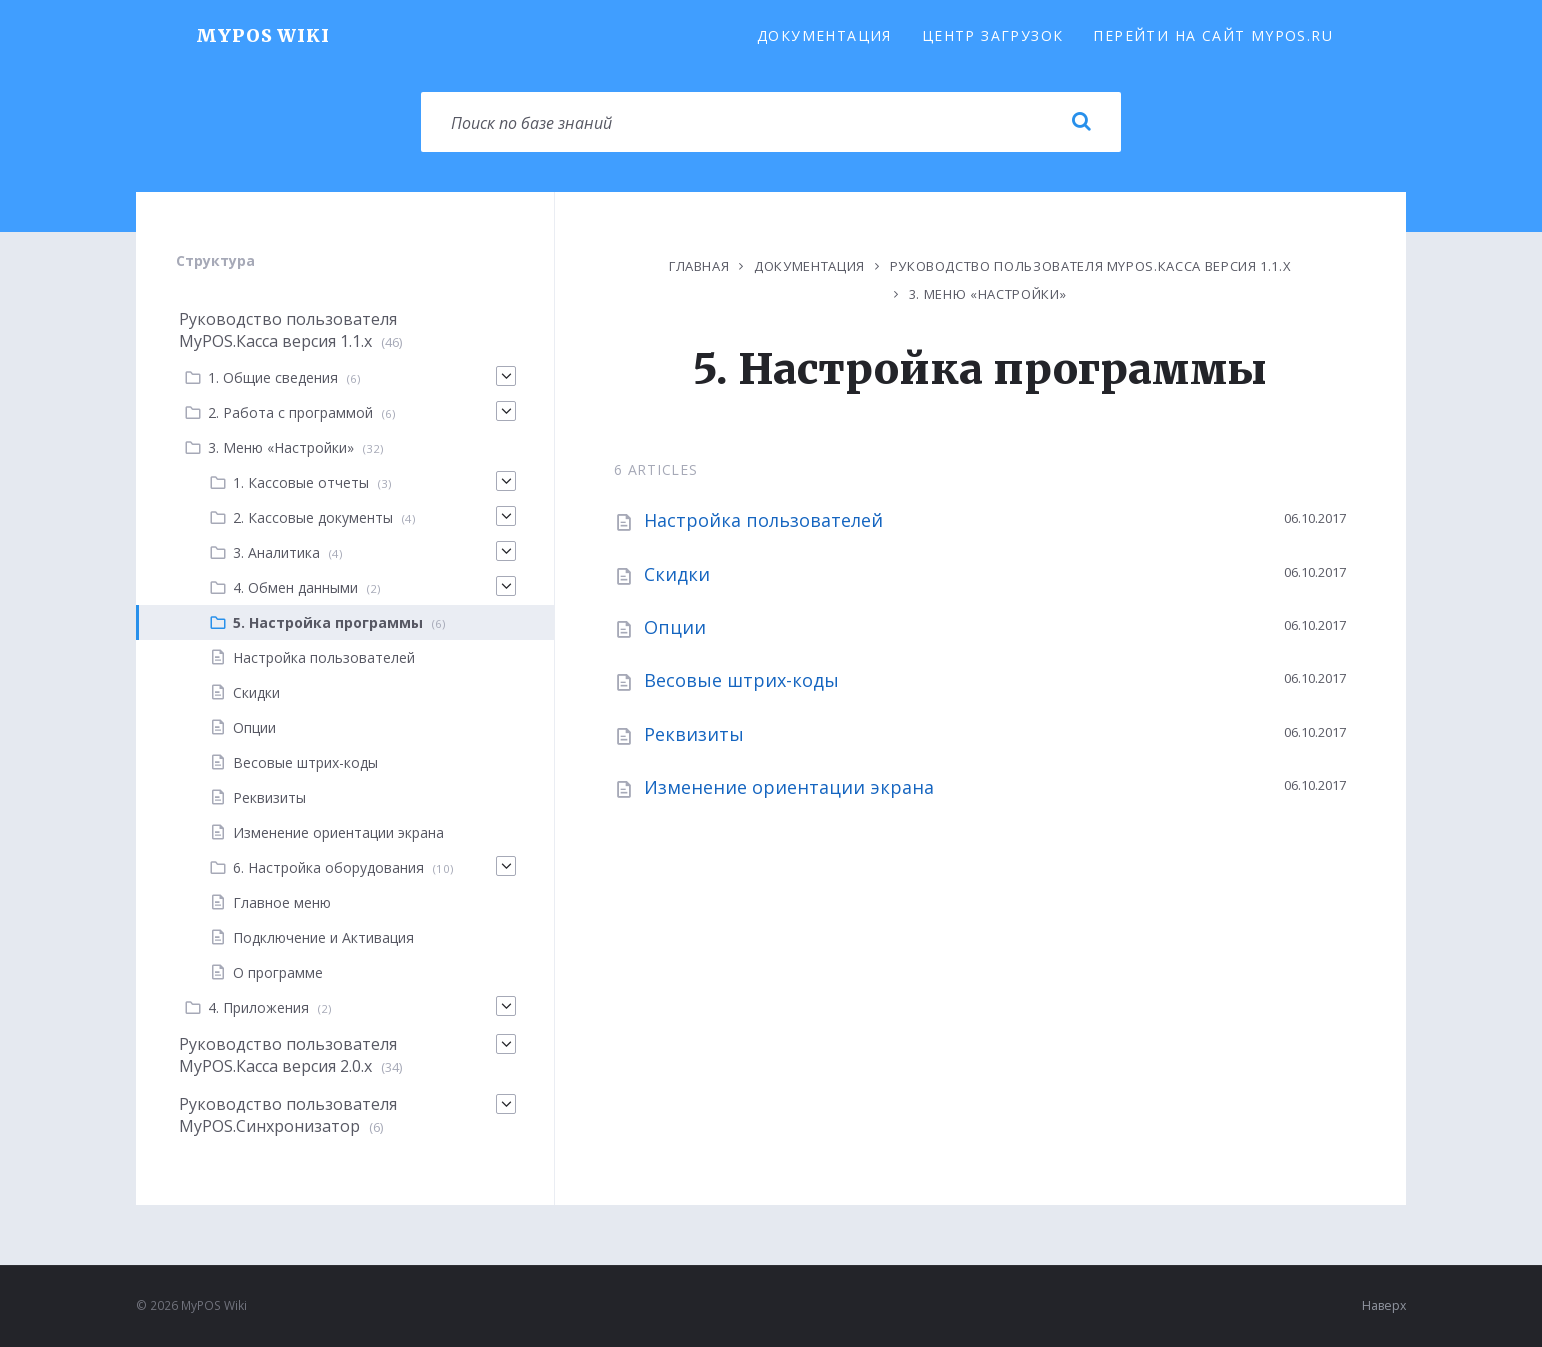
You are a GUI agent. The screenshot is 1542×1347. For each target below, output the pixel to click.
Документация (824, 35)
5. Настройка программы (328, 622)
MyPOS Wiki (263, 35)
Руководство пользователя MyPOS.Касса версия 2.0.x (288, 1055)
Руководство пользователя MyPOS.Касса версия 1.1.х (1091, 266)
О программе (278, 972)
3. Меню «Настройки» (987, 294)
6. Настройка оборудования (328, 867)
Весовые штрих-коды (741, 680)
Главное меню (282, 902)
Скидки (677, 574)
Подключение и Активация (323, 937)
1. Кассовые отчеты (301, 482)
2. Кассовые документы (313, 517)
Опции (675, 627)
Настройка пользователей (763, 520)
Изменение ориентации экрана (789, 787)
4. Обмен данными (295, 587)
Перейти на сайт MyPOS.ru (1213, 35)
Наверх (1384, 1305)
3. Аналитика (276, 552)
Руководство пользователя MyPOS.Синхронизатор (288, 1115)
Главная (699, 266)
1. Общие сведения (273, 377)
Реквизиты (694, 734)
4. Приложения (258, 1007)
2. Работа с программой (290, 412)
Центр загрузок (993, 35)
